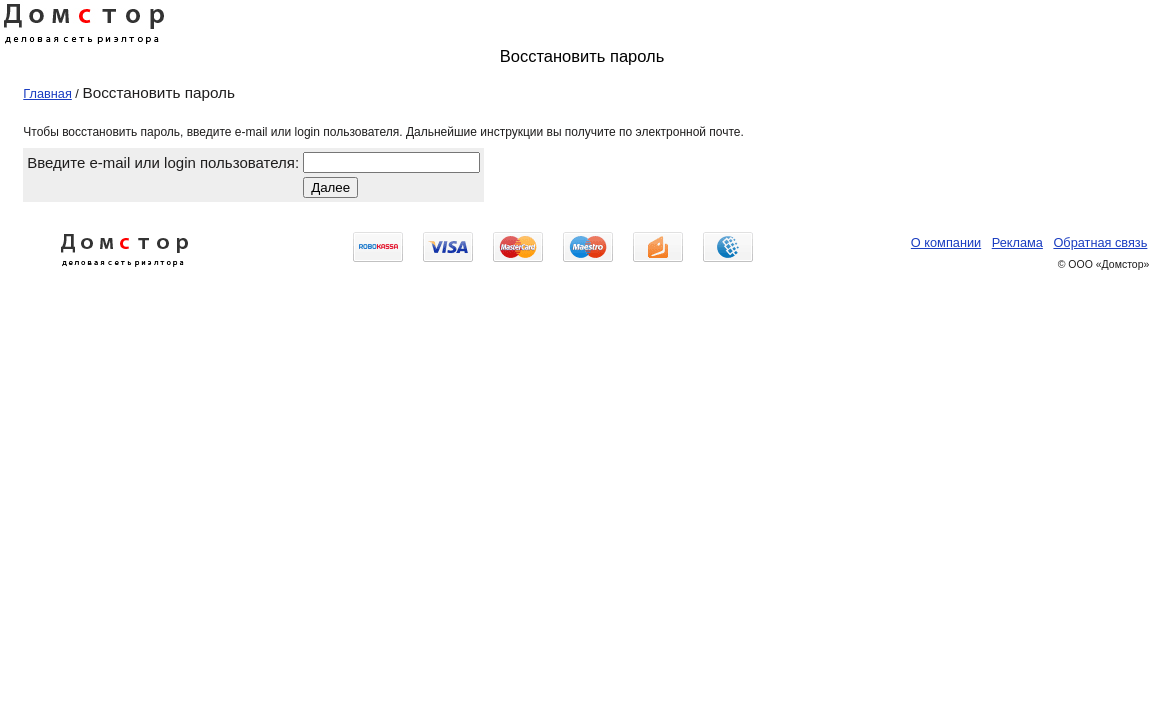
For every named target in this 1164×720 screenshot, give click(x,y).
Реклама (1017, 242)
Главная (47, 93)
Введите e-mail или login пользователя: (163, 162)
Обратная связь (1100, 242)
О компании (946, 242)
